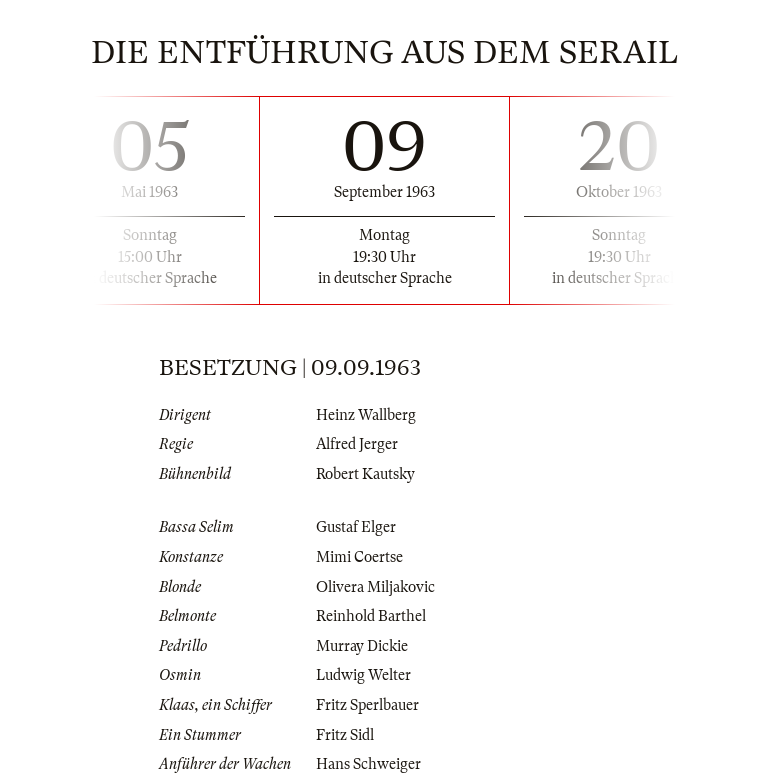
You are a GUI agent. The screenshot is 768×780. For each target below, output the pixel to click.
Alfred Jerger (357, 444)
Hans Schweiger (368, 764)
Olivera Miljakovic (375, 587)
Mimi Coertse (359, 557)
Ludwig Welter (363, 675)
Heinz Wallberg (366, 415)
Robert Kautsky (365, 474)
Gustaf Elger (356, 527)
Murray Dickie (362, 646)
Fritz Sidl (345, 735)
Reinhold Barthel (371, 616)
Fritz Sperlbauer (367, 705)
